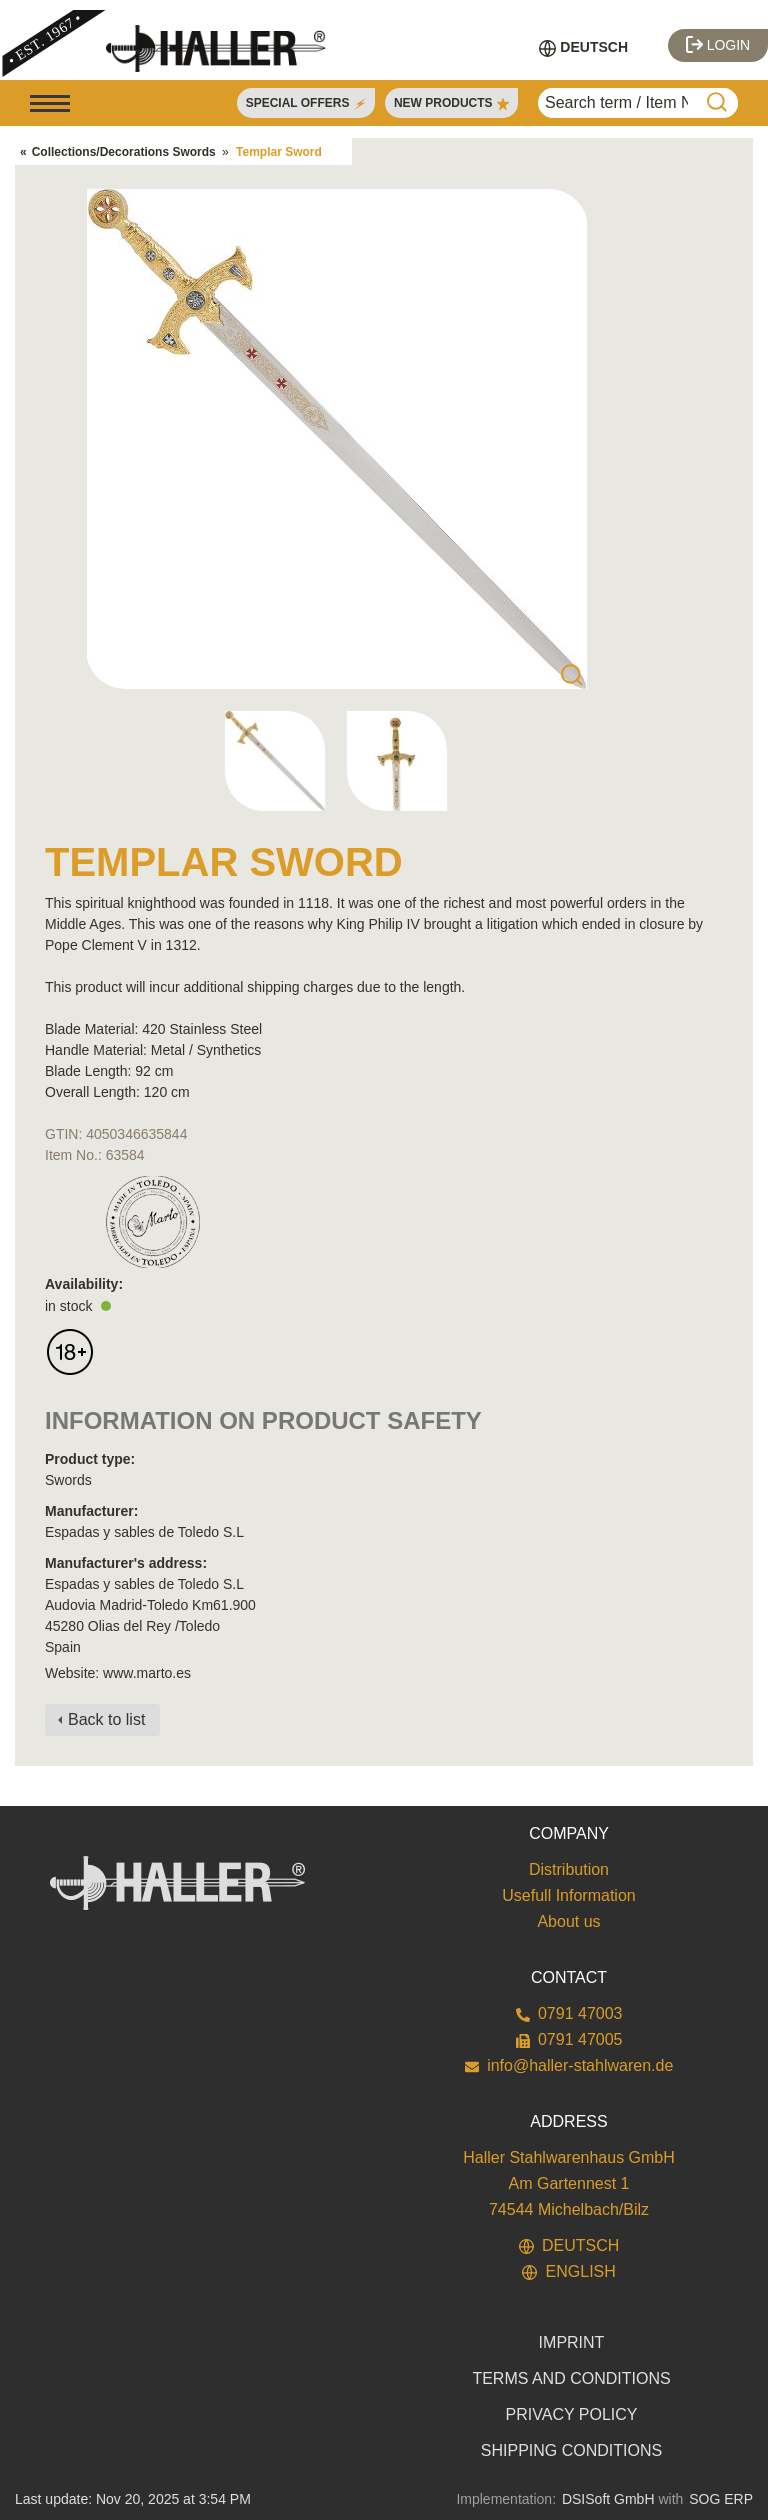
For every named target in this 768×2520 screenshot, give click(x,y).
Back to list (106, 1719)
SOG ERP (721, 2499)
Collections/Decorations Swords (124, 152)
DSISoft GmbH (608, 2499)
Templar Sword (279, 152)
